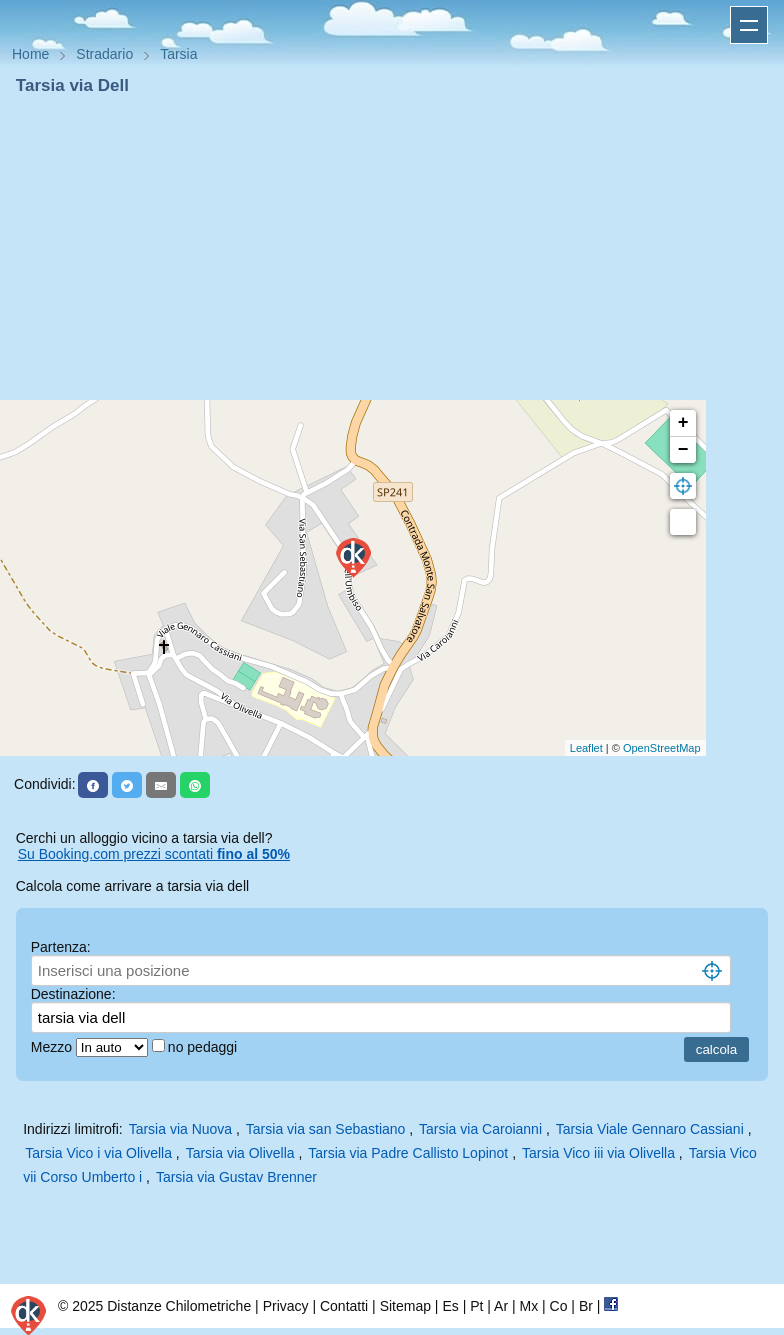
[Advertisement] (392, 248)
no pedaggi (204, 1047)
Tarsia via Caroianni (480, 1129)
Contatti (344, 1306)
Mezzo (53, 1047)
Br (586, 1306)
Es (450, 1306)
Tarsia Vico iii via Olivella (598, 1153)
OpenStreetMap (662, 748)
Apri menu (749, 25)
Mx (528, 1306)
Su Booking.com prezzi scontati (154, 854)
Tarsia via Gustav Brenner (236, 1177)
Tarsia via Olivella (240, 1153)
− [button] (683, 450)
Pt (476, 1306)
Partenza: (61, 947)
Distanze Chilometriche (179, 1306)
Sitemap (405, 1306)
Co (559, 1306)
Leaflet (586, 748)
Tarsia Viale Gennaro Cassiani (650, 1129)
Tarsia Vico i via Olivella (98, 1153)
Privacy (286, 1306)
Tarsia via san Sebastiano (326, 1129)
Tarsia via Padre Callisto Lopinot (408, 1153)
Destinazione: (73, 994)
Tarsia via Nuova (181, 1129)
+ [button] (683, 423)
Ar (501, 1306)
